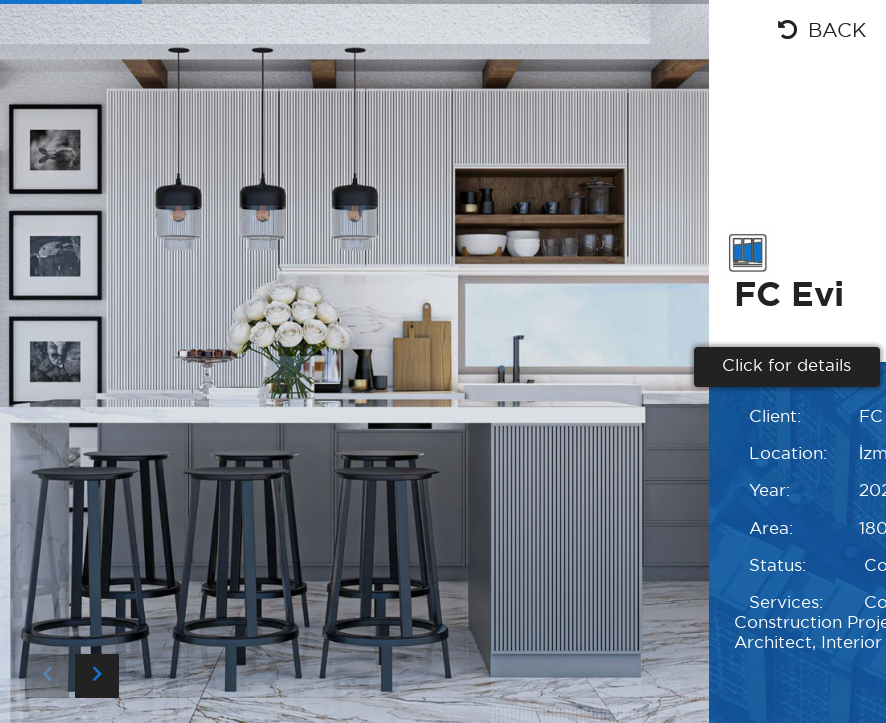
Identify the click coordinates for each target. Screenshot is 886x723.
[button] (97, 676)
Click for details (786, 366)
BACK (822, 30)
